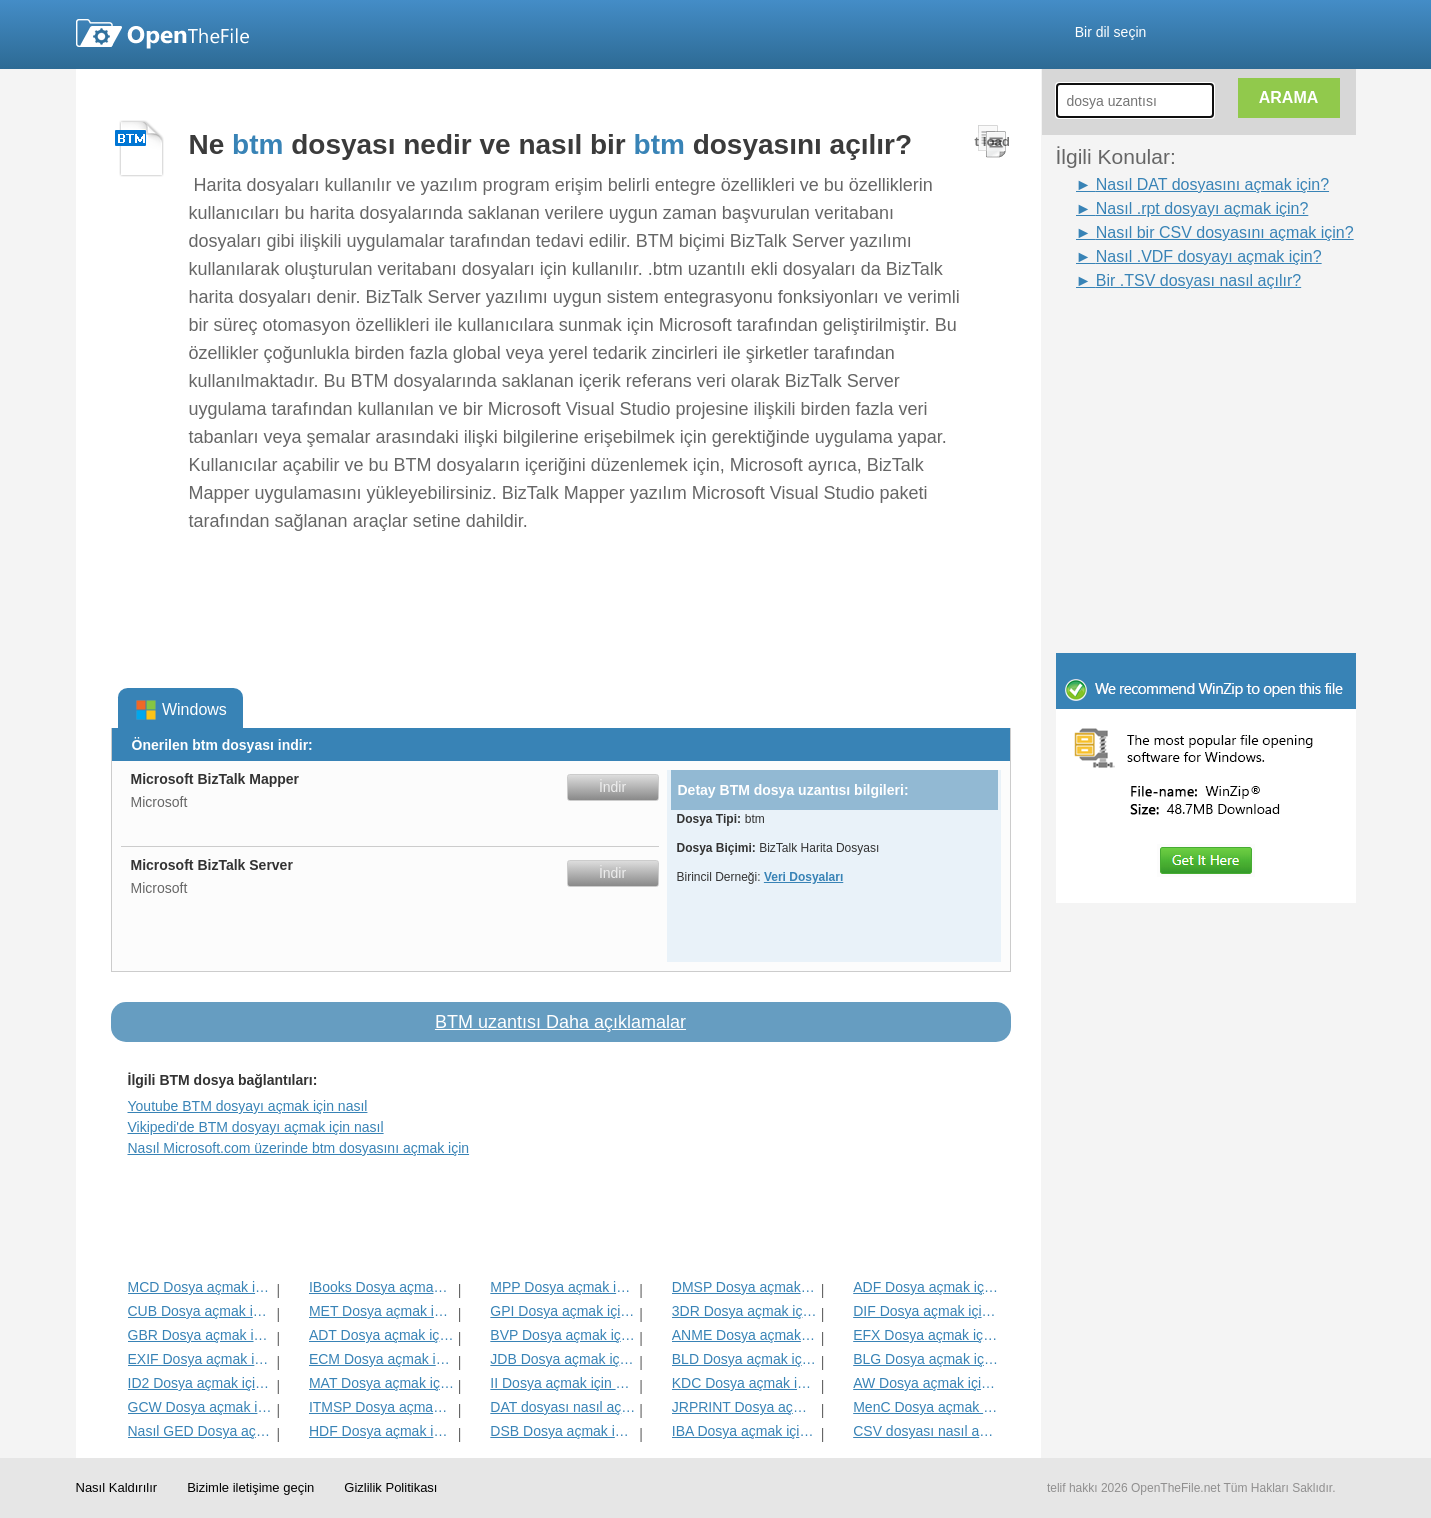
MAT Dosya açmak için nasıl (381, 1383)
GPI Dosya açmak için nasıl (562, 1311)
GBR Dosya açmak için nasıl (200, 1335)
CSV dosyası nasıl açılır (925, 1431)
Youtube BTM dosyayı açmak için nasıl (248, 1106)
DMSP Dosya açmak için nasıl (744, 1287)
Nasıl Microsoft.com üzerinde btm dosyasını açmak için (299, 1148)
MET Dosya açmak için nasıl (381, 1311)
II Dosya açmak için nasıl (562, 1383)
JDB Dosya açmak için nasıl (562, 1359)
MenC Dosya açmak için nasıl (925, 1407)
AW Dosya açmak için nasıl (925, 1383)
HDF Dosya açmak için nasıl (381, 1431)
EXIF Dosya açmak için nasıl (200, 1359)
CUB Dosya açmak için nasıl (200, 1311)
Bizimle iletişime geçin (250, 1487)
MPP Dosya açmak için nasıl (562, 1287)
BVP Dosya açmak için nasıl (562, 1335)
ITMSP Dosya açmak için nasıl (381, 1407)
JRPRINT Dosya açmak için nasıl (744, 1407)
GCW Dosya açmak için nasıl (200, 1407)
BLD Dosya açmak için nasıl (744, 1359)
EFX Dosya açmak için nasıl (925, 1335)
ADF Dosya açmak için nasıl (925, 1287)
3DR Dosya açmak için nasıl (744, 1311)
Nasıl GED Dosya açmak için (200, 1431)
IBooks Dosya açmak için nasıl (381, 1287)
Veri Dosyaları (803, 877)
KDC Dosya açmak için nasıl (744, 1383)
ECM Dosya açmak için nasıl (381, 1359)
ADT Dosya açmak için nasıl (381, 1335)
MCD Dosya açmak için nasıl (200, 1287)
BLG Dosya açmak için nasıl (925, 1359)
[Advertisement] (1176, 338)
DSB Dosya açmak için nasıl (562, 1431)
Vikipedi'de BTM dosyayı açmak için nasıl (256, 1127)
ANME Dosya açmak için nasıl (744, 1335)
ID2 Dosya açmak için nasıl (200, 1383)
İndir (612, 787)
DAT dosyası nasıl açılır (562, 1407)
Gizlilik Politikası (390, 1487)
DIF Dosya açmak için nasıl (925, 1311)
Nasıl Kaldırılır (117, 1487)
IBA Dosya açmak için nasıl (744, 1431)
